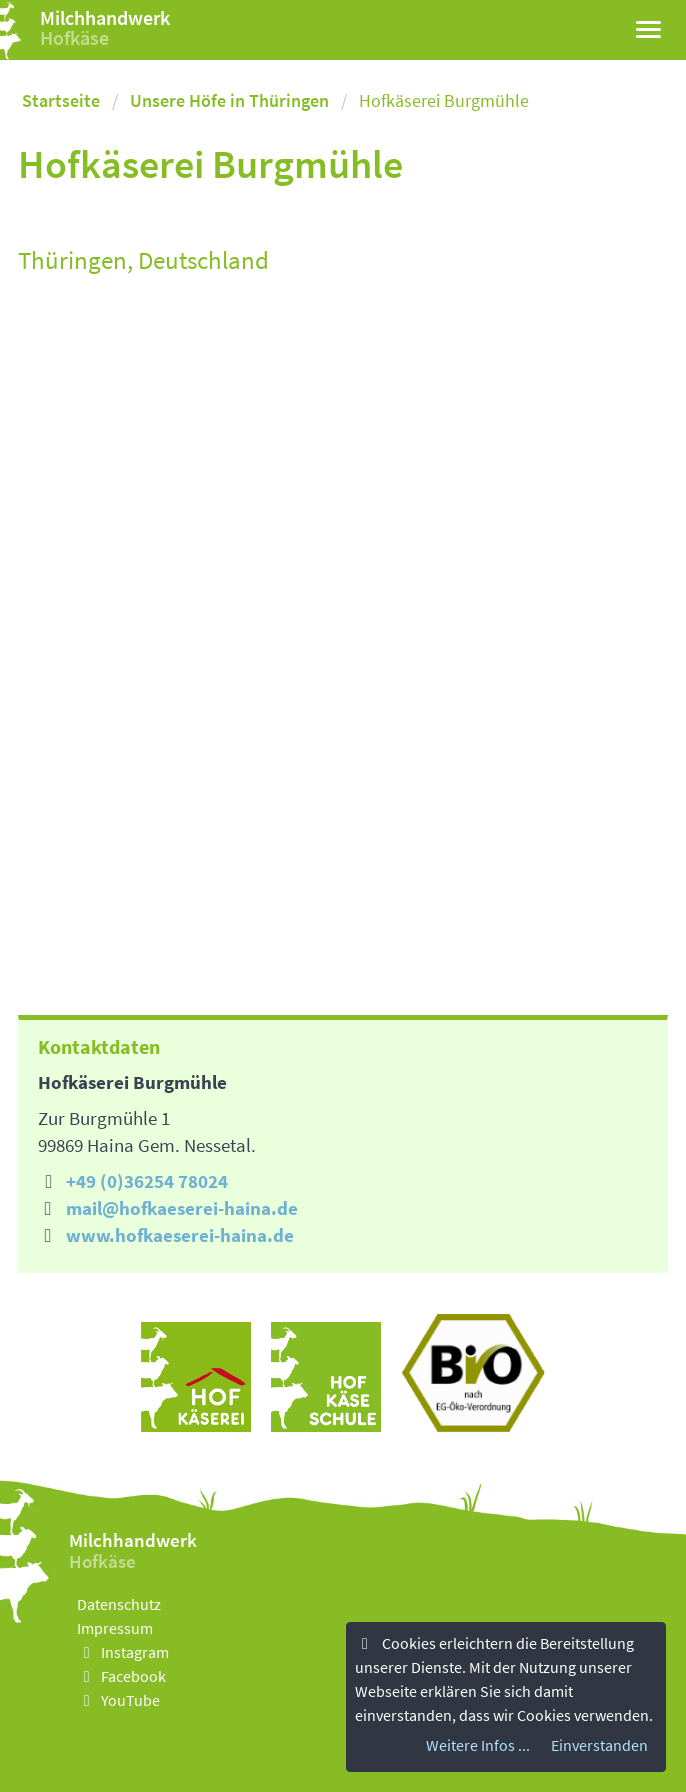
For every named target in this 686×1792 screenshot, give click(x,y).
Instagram (123, 1652)
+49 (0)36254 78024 (147, 1181)
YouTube (118, 1700)
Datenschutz (119, 1604)
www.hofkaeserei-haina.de (180, 1235)
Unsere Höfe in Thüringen (229, 100)
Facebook (121, 1676)
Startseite (61, 100)
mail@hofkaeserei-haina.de (182, 1208)
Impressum (115, 1628)
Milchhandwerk (105, 17)
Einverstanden (599, 1745)
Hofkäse (74, 37)
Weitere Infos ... (478, 1745)
